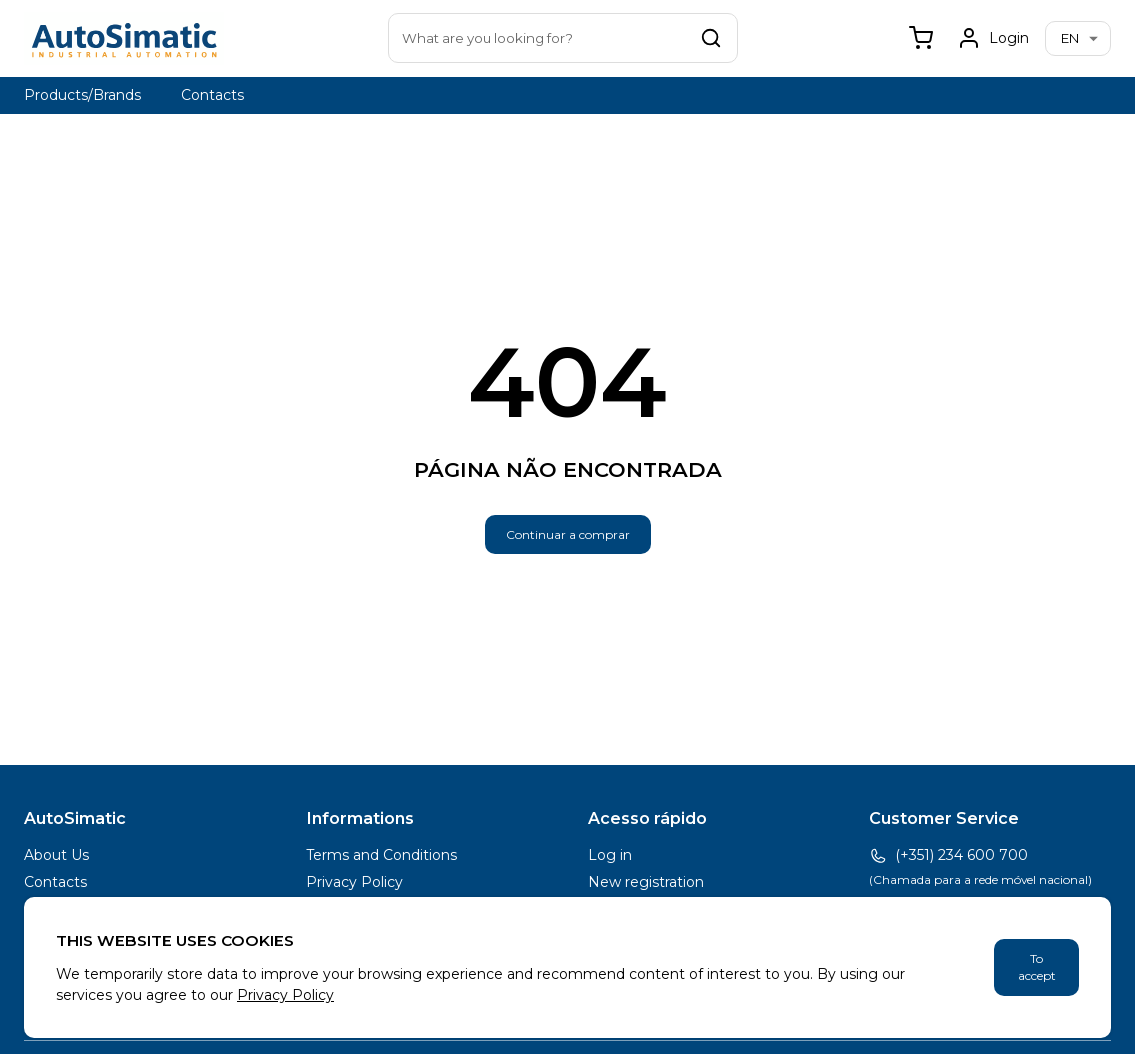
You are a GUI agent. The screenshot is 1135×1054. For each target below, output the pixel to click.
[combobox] (563, 38)
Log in (610, 855)
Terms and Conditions (381, 855)
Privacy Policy (354, 882)
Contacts (212, 95)
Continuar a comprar (568, 534)
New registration (646, 882)
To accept (1037, 967)
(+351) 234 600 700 (948, 855)
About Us (56, 855)
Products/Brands (82, 95)
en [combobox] (1070, 38)
